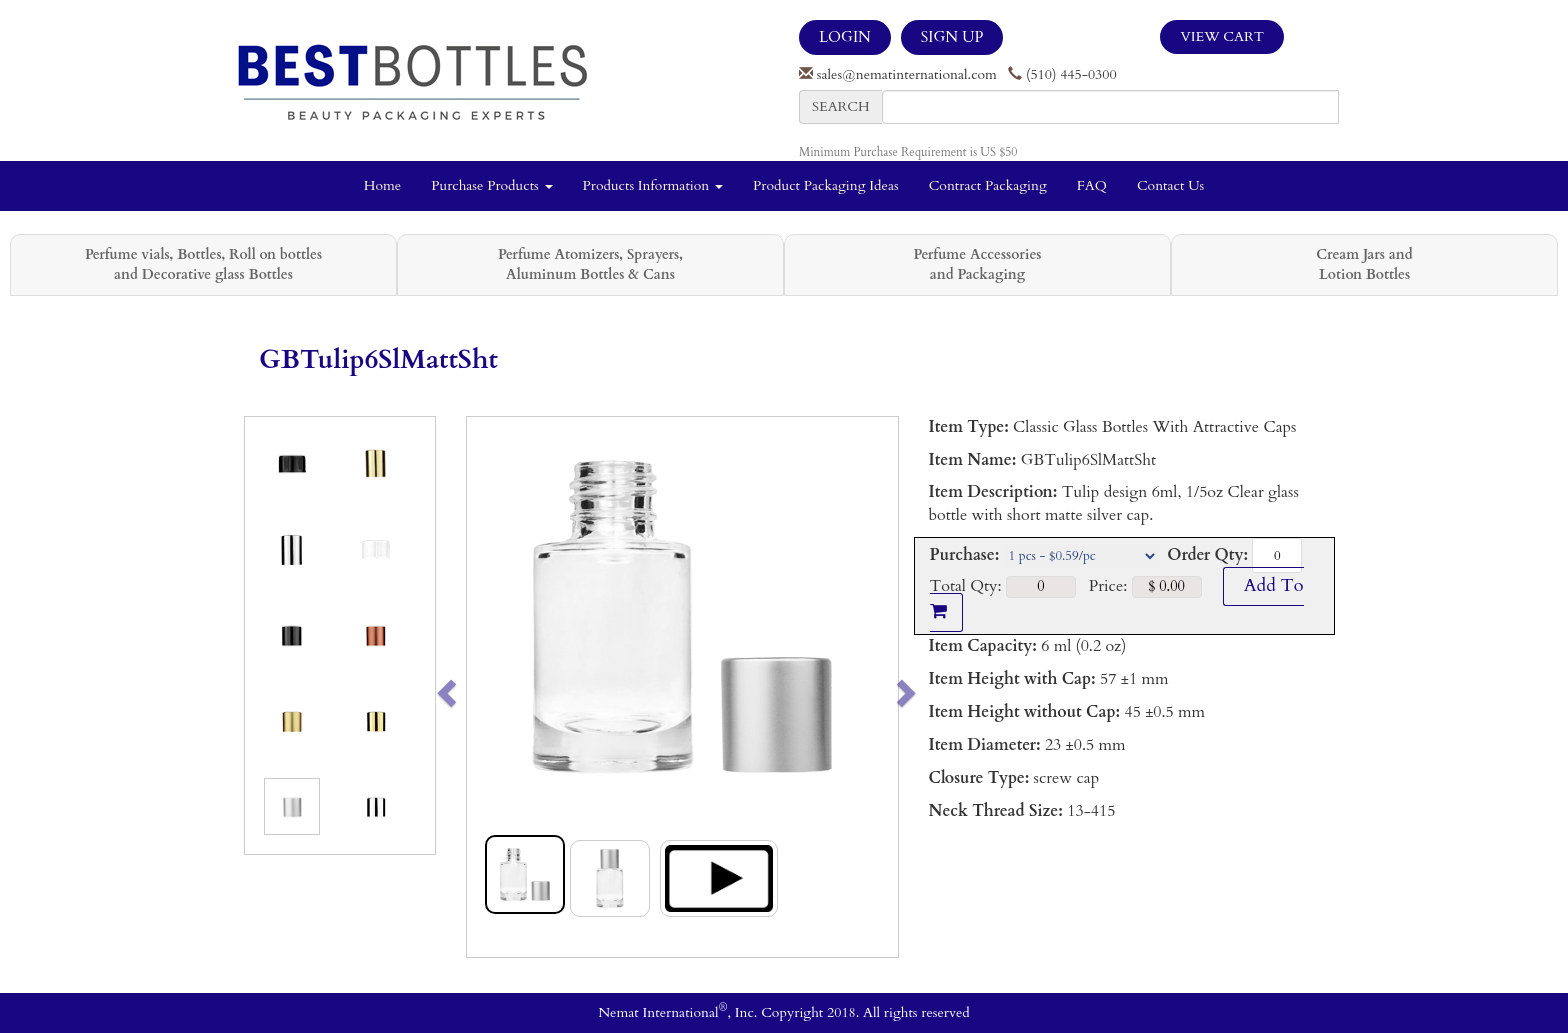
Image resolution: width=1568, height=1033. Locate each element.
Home (382, 185)
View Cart (1222, 36)
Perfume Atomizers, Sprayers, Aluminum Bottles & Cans (590, 264)
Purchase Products (491, 185)
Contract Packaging (988, 185)
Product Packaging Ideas (826, 185)
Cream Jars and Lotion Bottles (1364, 264)
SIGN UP (952, 37)
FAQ (1092, 185)
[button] (488, 687)
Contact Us (1170, 185)
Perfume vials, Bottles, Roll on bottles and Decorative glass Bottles (203, 264)
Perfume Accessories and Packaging (977, 264)
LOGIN (845, 37)
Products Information (653, 185)
